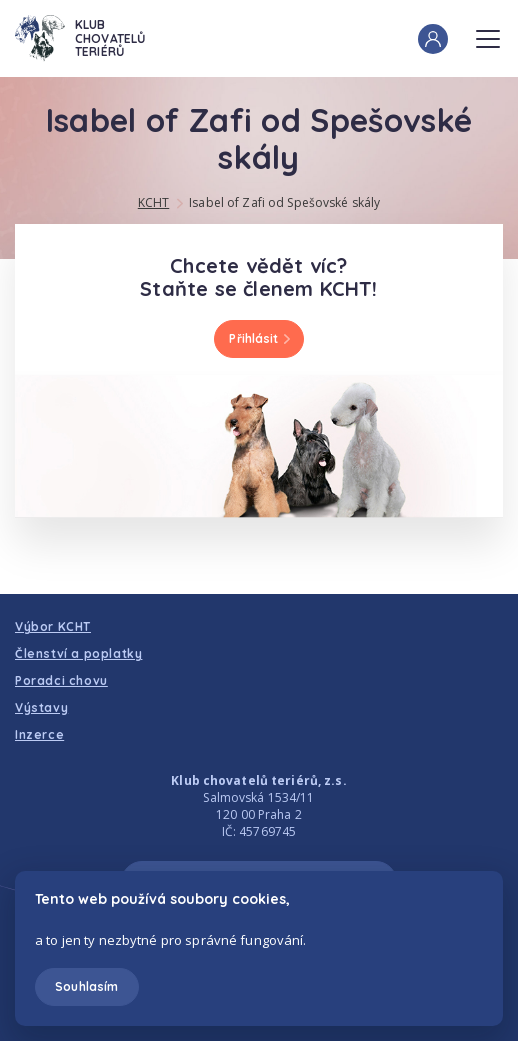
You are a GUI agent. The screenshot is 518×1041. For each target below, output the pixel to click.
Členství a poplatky (78, 653)
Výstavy (41, 707)
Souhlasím (86, 986)
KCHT (153, 202)
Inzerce (39, 734)
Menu (488, 33)
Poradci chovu (61, 680)
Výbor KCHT (53, 626)
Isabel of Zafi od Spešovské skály (284, 202)
